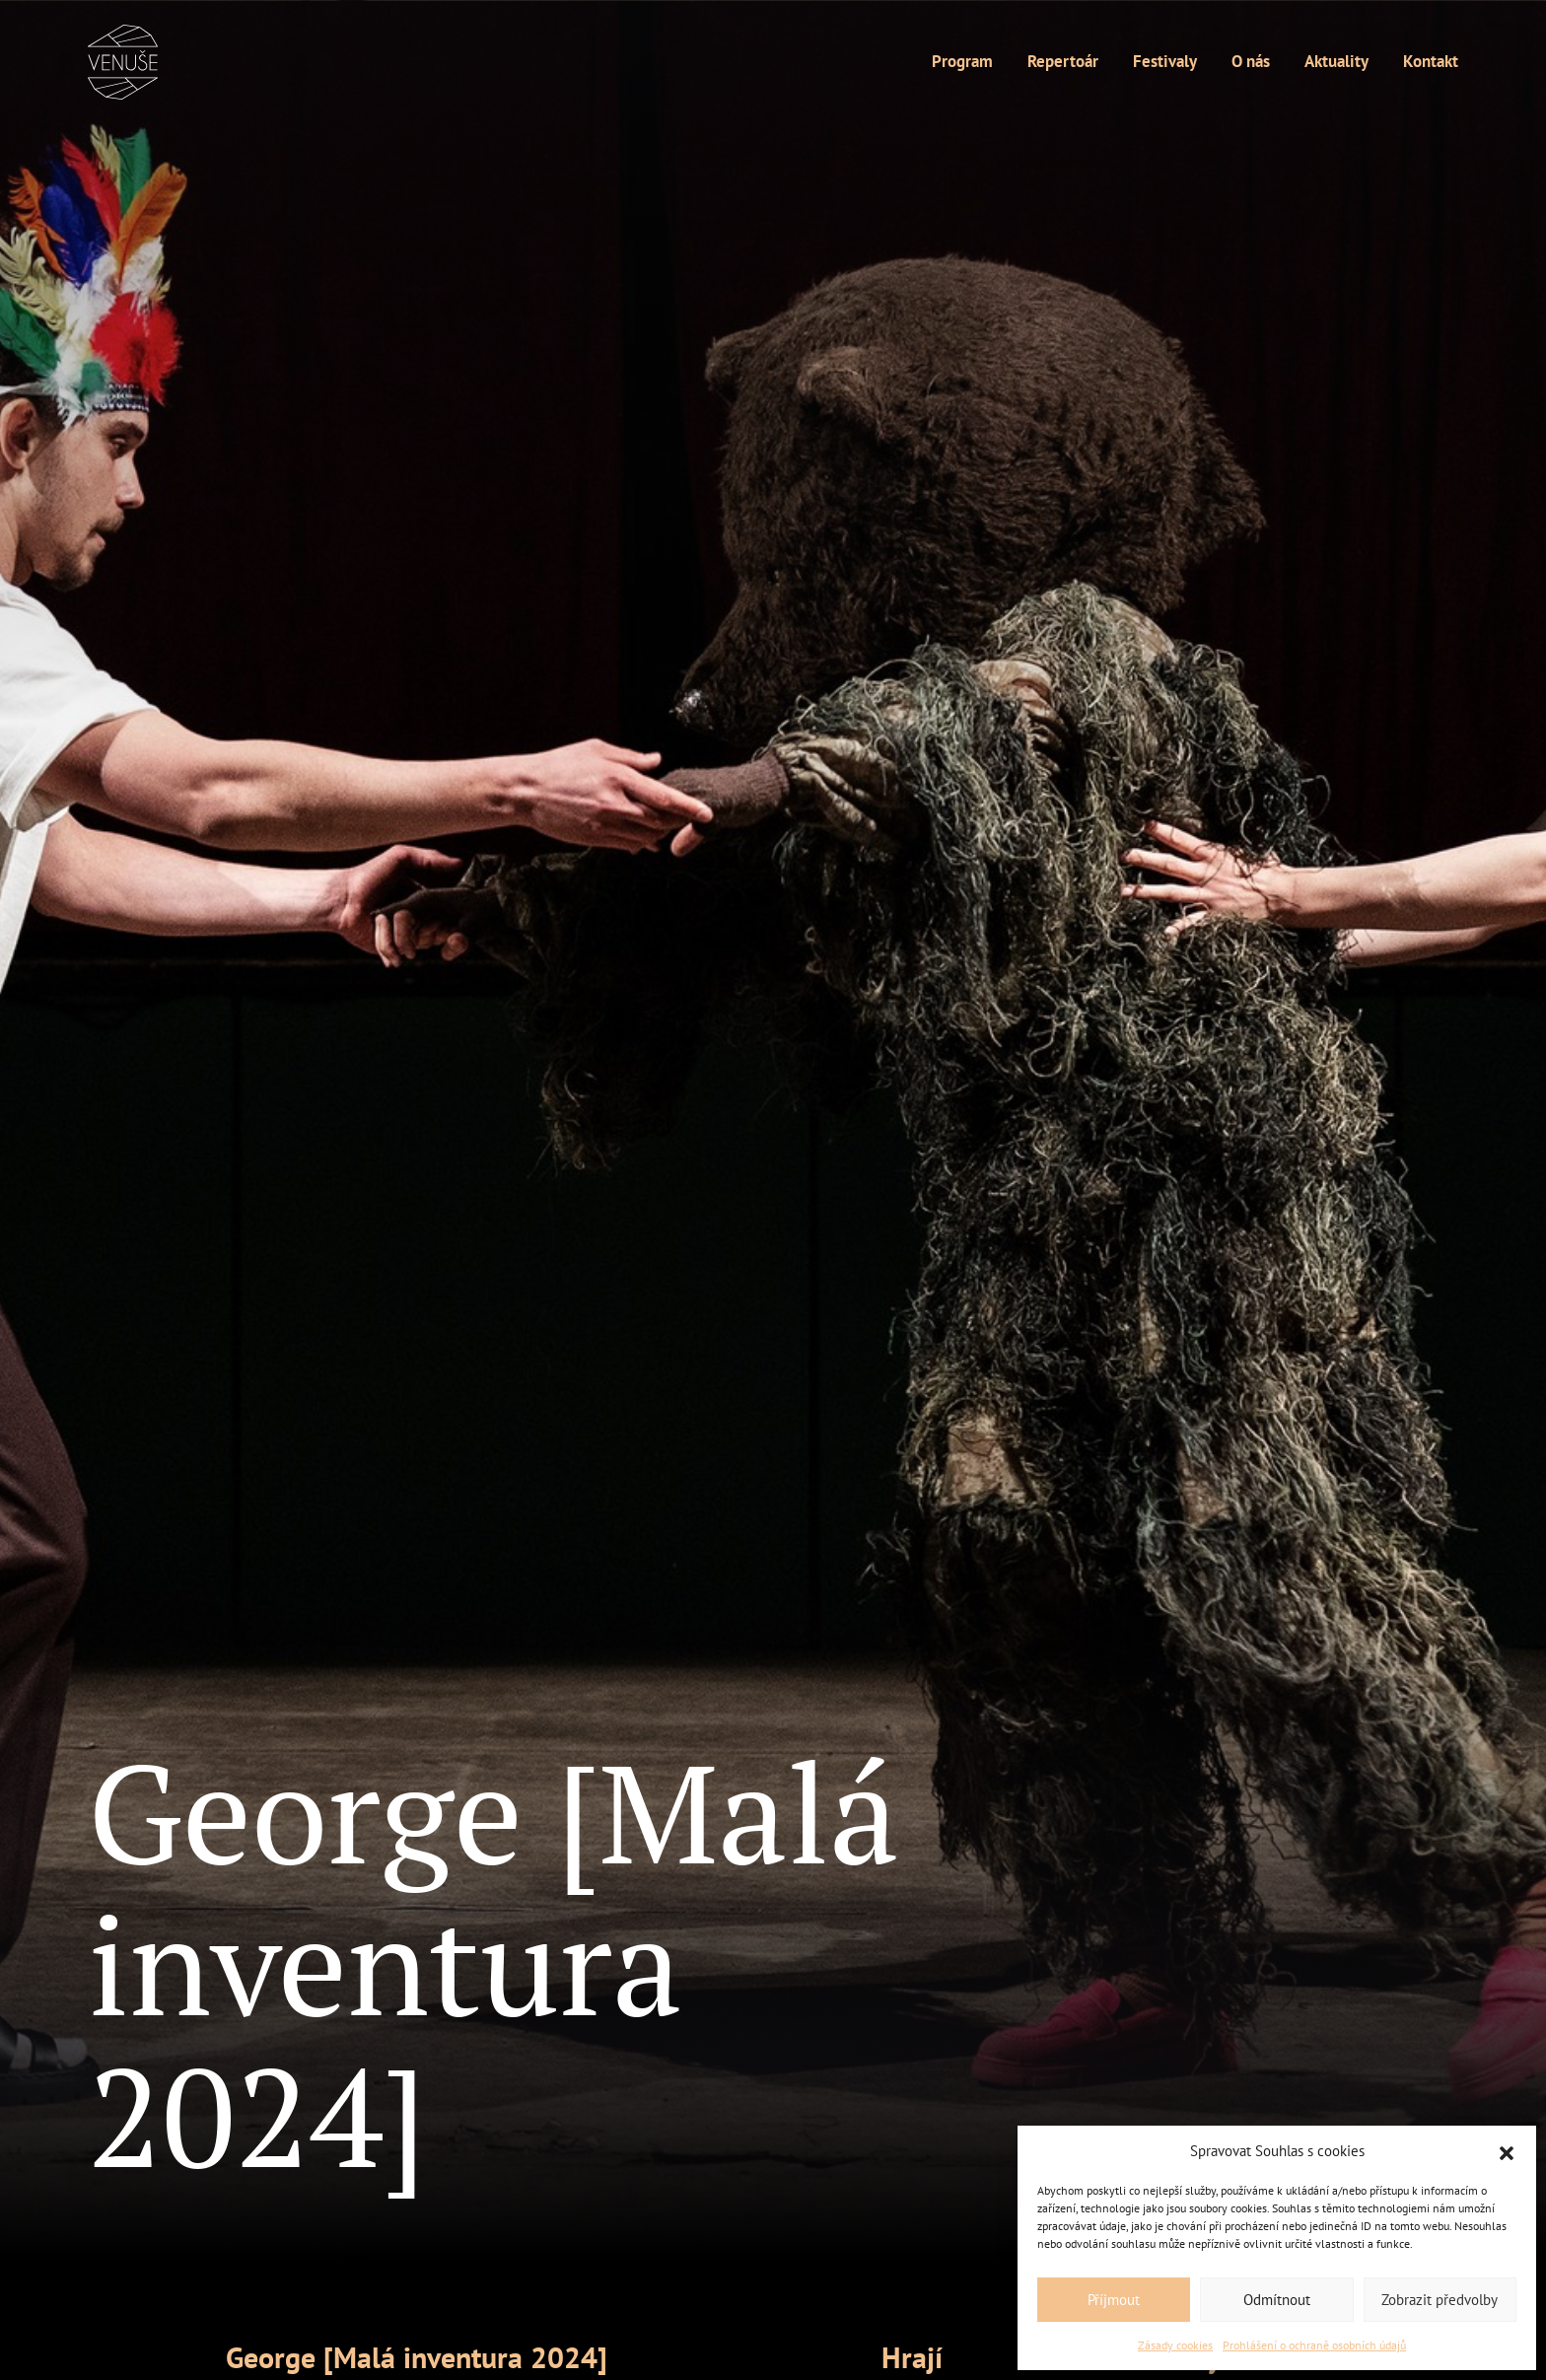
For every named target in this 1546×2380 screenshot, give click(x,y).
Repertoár (1062, 61)
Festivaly (1165, 61)
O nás (1250, 61)
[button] (1506, 2151)
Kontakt (1430, 61)
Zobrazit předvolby (1439, 2299)
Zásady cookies (1175, 2345)
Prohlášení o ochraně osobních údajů (1314, 2345)
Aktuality (1336, 61)
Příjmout (1114, 2299)
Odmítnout (1276, 2299)
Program (962, 61)
